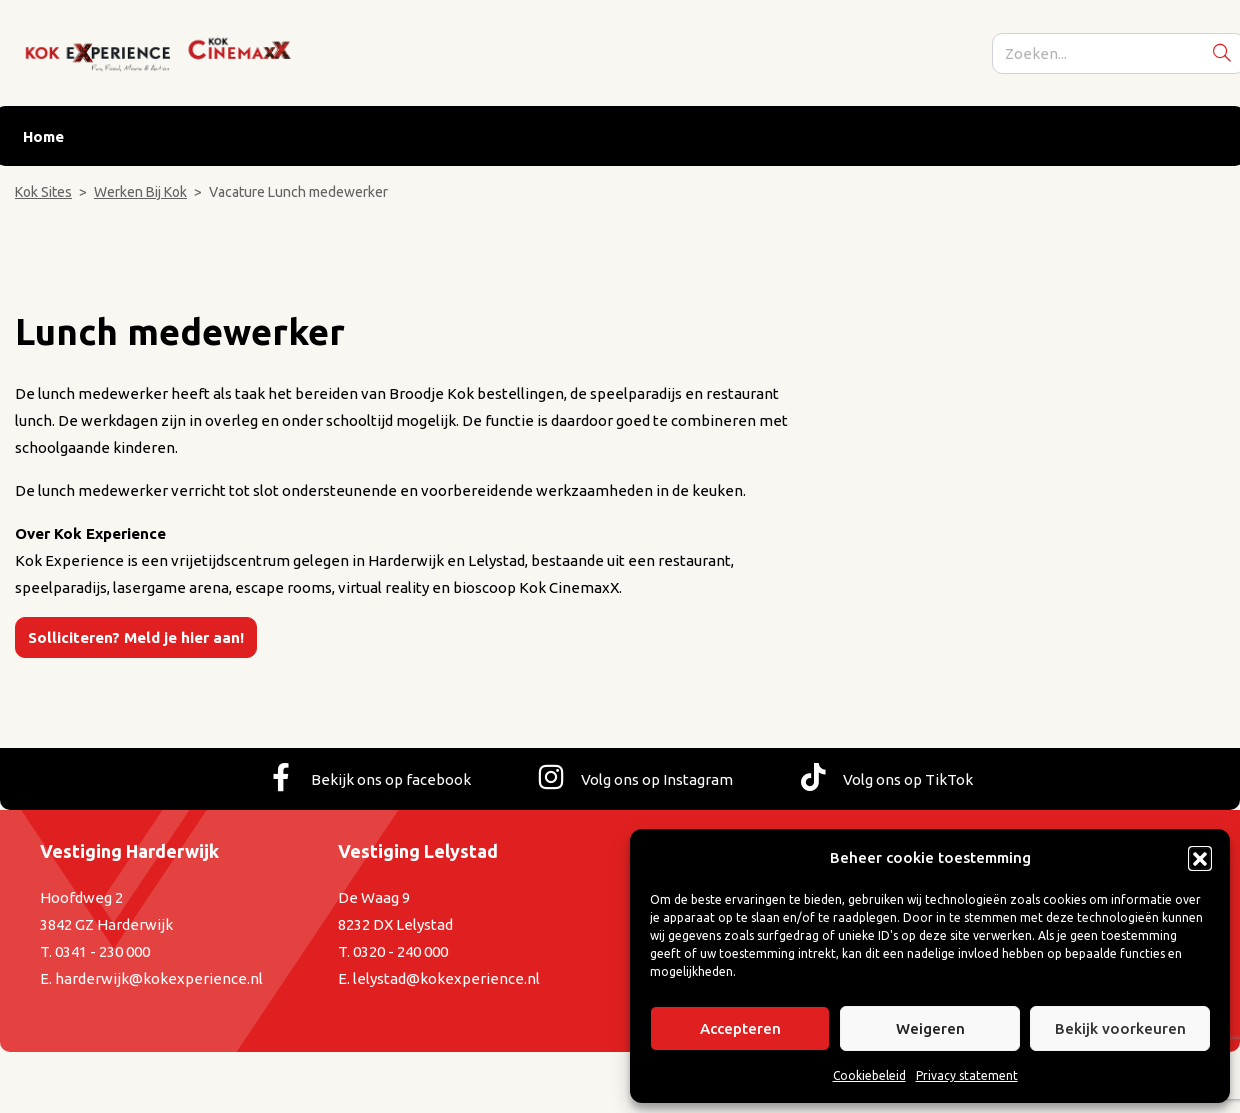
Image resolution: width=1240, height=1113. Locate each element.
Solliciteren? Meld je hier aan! (136, 637)
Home (43, 136)
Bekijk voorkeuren (1120, 1028)
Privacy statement (967, 1075)
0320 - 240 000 (400, 951)
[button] (1200, 858)
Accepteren (740, 1028)
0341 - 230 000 (102, 951)
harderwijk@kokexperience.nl (159, 978)
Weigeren (930, 1028)
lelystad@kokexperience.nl (446, 978)
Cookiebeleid (869, 1075)
